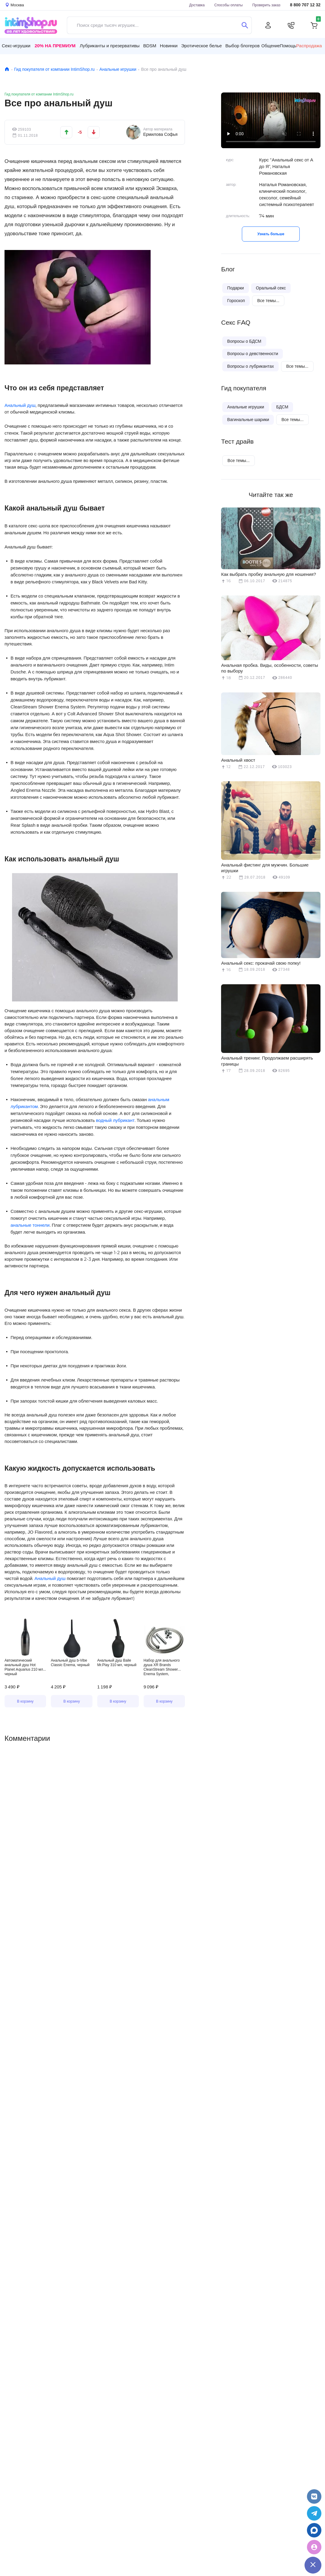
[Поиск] (245, 25)
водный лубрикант (115, 1120)
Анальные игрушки (117, 69)
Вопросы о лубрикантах (250, 366)
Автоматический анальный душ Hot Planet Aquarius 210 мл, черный (24, 1667)
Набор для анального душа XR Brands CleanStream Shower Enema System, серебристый (162, 1667)
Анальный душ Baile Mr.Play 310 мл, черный (116, 1662)
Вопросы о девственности (252, 353)
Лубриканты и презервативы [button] (110, 45)
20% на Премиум (55, 45)
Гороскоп (236, 300)
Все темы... (268, 300)
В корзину (25, 1701)
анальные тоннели (30, 1225)
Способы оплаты (228, 5)
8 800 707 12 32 (305, 5)
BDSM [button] (149, 45)
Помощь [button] (288, 45)
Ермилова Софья (160, 134)
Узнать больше (270, 234)
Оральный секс (271, 288)
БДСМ (282, 407)
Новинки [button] (169, 45)
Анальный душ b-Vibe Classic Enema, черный (70, 1662)
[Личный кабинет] (268, 25)
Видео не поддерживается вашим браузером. (270, 120)
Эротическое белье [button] (201, 45)
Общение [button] (270, 45)
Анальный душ (20, 405)
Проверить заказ (266, 5)
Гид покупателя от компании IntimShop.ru (54, 69)
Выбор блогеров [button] (242, 45)
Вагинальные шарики (248, 419)
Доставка (197, 5)
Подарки (235, 288)
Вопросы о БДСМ (244, 341)
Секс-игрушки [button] (16, 45)
